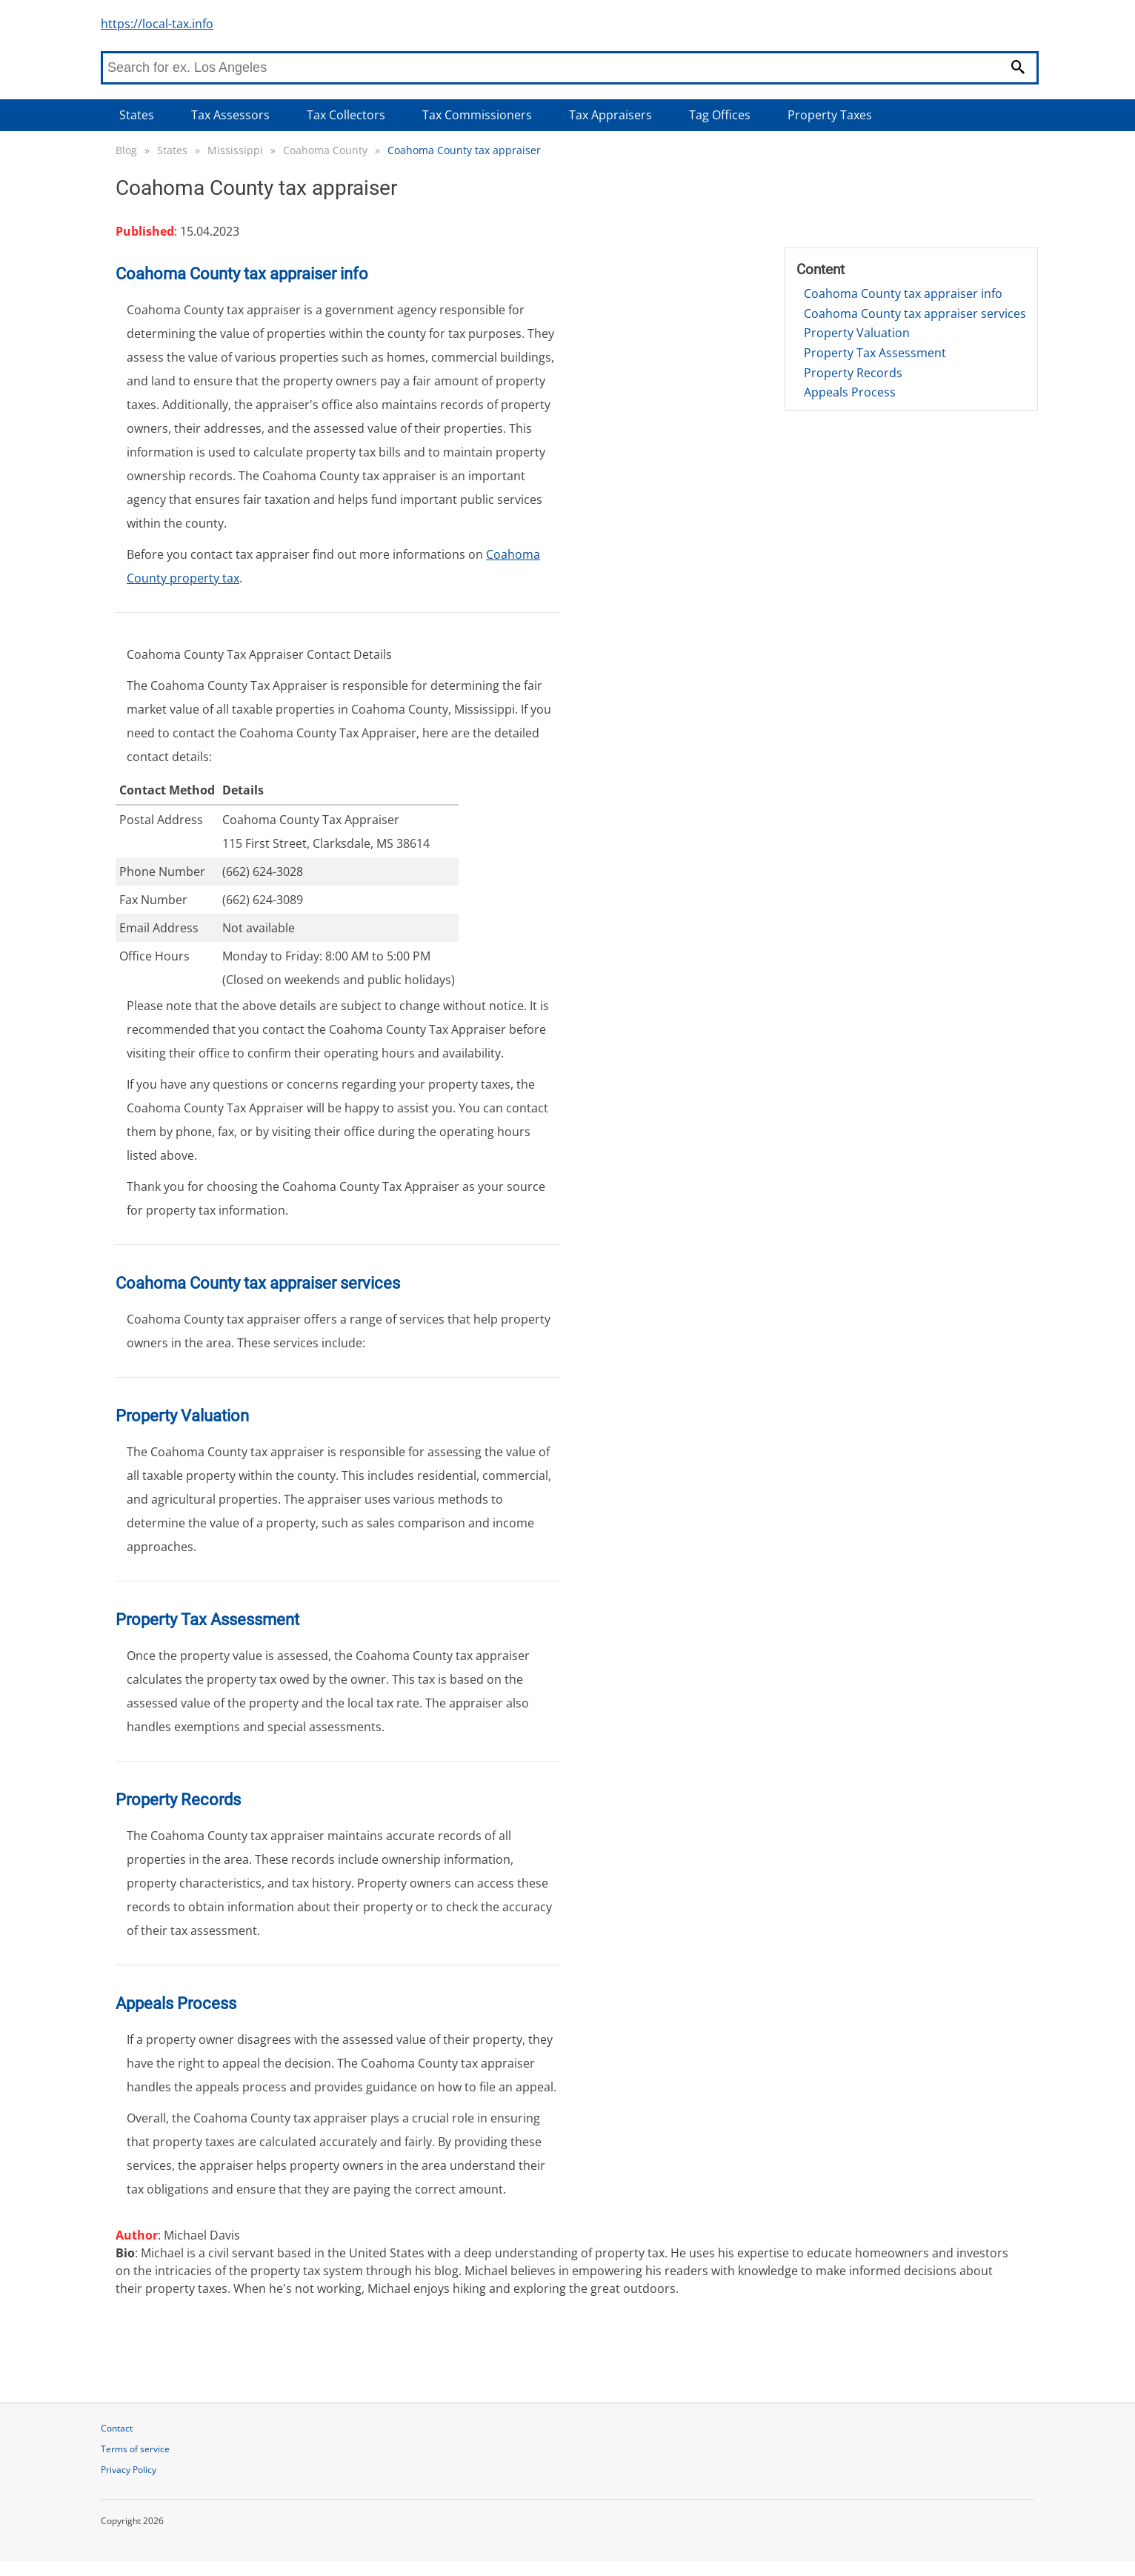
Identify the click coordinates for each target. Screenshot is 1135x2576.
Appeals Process (850, 392)
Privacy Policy (128, 2469)
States (136, 115)
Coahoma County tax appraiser (464, 150)
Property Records (853, 373)
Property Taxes (830, 115)
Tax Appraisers (610, 115)
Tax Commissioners (477, 115)
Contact (117, 2428)
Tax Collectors (346, 115)
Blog (126, 150)
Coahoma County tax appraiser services (915, 313)
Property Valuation (857, 333)
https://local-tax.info (157, 24)
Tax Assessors (230, 115)
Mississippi (235, 150)
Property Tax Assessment (875, 353)
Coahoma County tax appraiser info (903, 293)
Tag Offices (719, 115)
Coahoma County (325, 150)
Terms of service (135, 2449)
